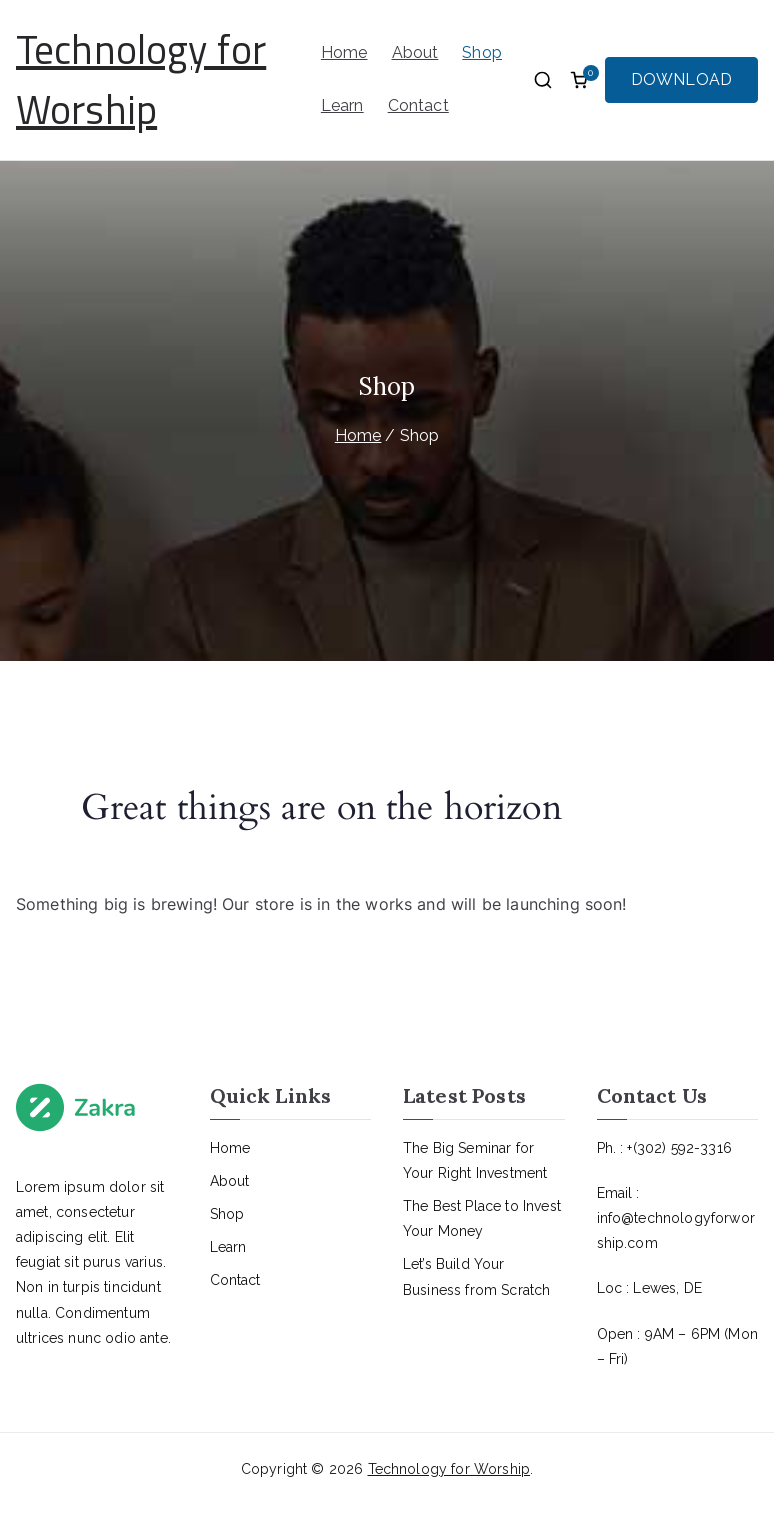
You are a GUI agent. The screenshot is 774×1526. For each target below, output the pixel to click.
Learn (342, 105)
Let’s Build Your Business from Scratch (476, 1276)
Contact (418, 105)
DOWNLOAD (681, 79)
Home (344, 52)
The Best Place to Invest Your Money (482, 1218)
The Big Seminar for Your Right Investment (475, 1160)
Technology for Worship (141, 79)
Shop (482, 52)
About (415, 52)
